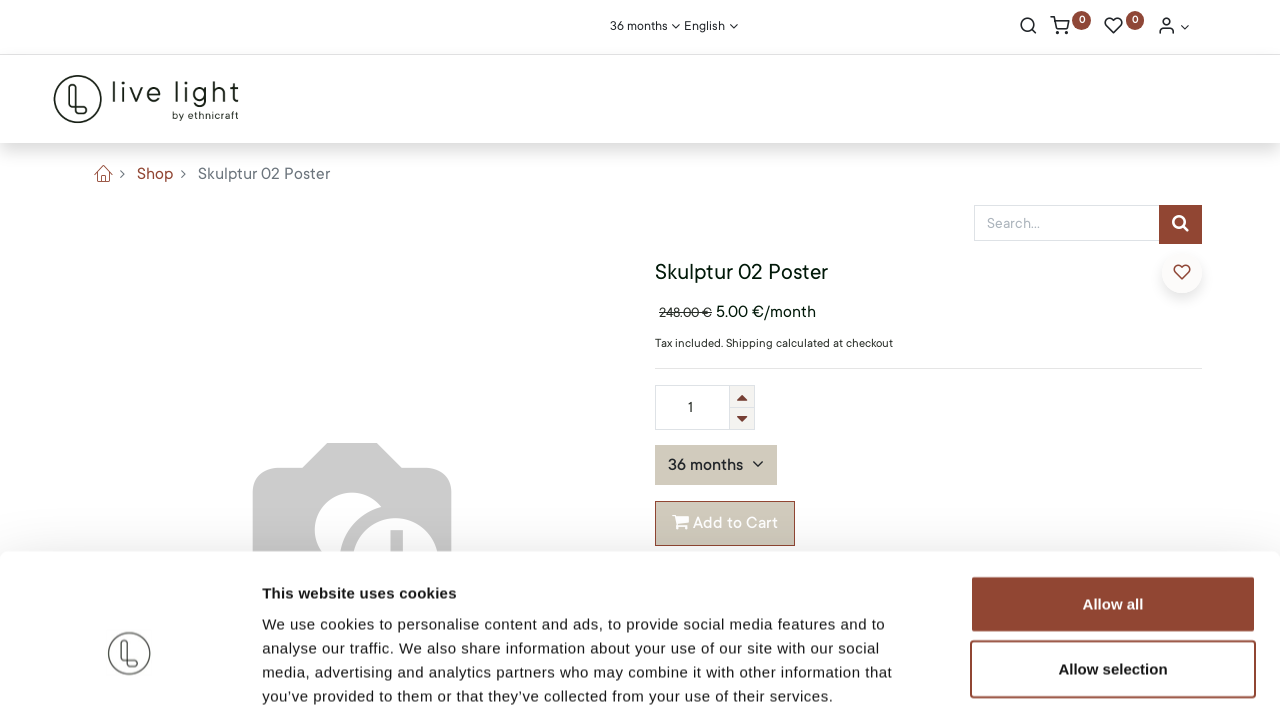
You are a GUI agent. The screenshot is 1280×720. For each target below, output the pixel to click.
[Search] (1028, 28)
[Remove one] (742, 418)
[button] (1182, 273)
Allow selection (1112, 573)
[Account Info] (1173, 28)
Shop (155, 174)
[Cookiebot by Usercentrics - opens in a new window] (129, 681)
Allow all (1113, 507)
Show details (1049, 680)
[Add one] (742, 396)
